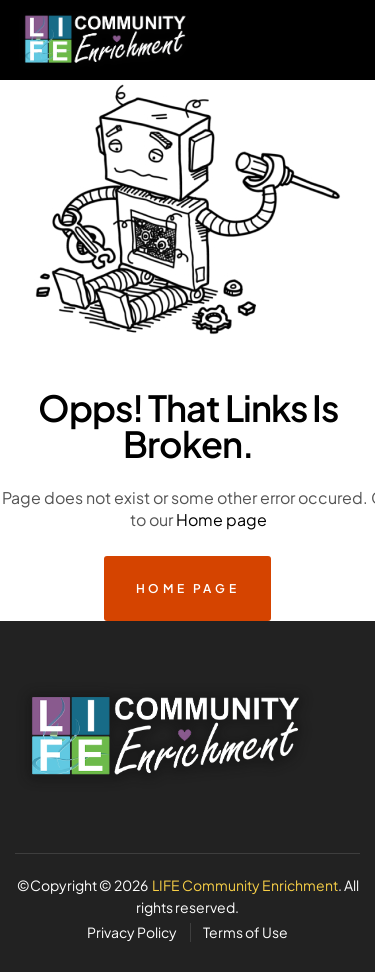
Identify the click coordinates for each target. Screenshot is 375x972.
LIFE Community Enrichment (245, 885)
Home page (221, 519)
